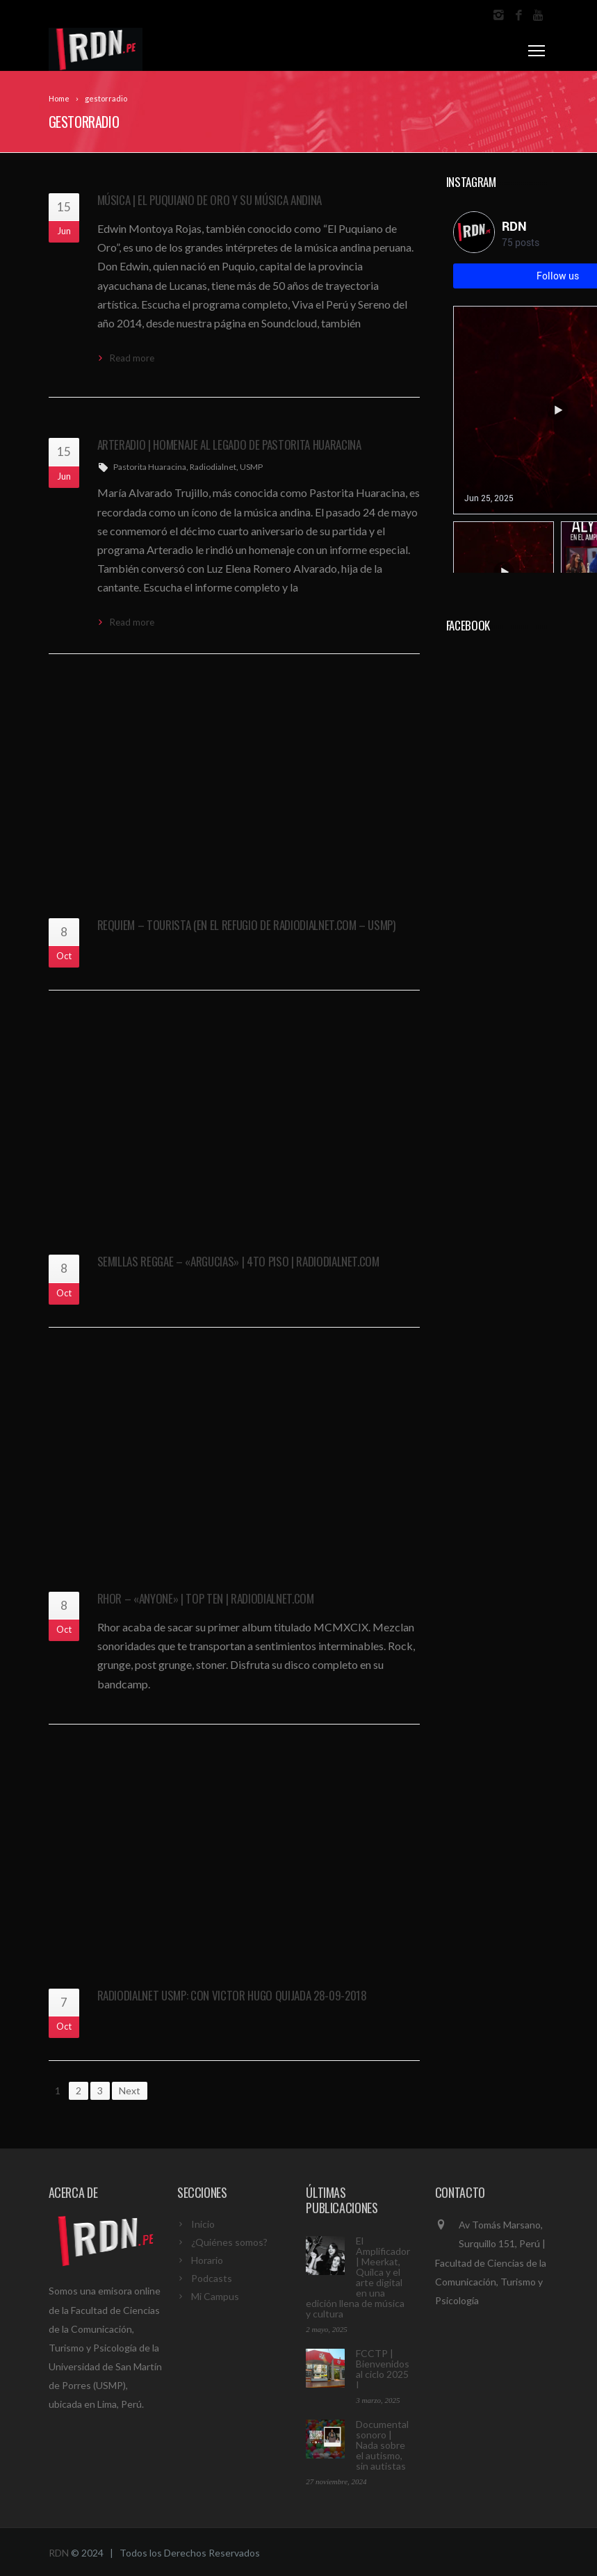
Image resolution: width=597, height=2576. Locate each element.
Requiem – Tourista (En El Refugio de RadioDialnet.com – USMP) (246, 925)
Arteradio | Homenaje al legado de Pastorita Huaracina (229, 444)
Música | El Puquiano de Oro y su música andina (209, 200)
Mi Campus (215, 2296)
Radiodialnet (213, 467)
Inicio (203, 2224)
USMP (251, 467)
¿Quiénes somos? (229, 2242)
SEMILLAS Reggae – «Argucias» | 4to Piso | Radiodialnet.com (238, 1261)
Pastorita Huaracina (149, 467)
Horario (207, 2260)
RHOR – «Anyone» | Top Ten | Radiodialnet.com (205, 1598)
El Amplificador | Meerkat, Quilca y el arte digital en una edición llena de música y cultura (358, 2277)
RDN (59, 2553)
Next (129, 2090)
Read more (132, 358)
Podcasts (211, 2278)
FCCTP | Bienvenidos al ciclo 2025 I (382, 2368)
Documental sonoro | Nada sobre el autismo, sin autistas (382, 2445)
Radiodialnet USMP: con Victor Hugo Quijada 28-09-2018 (232, 1995)
